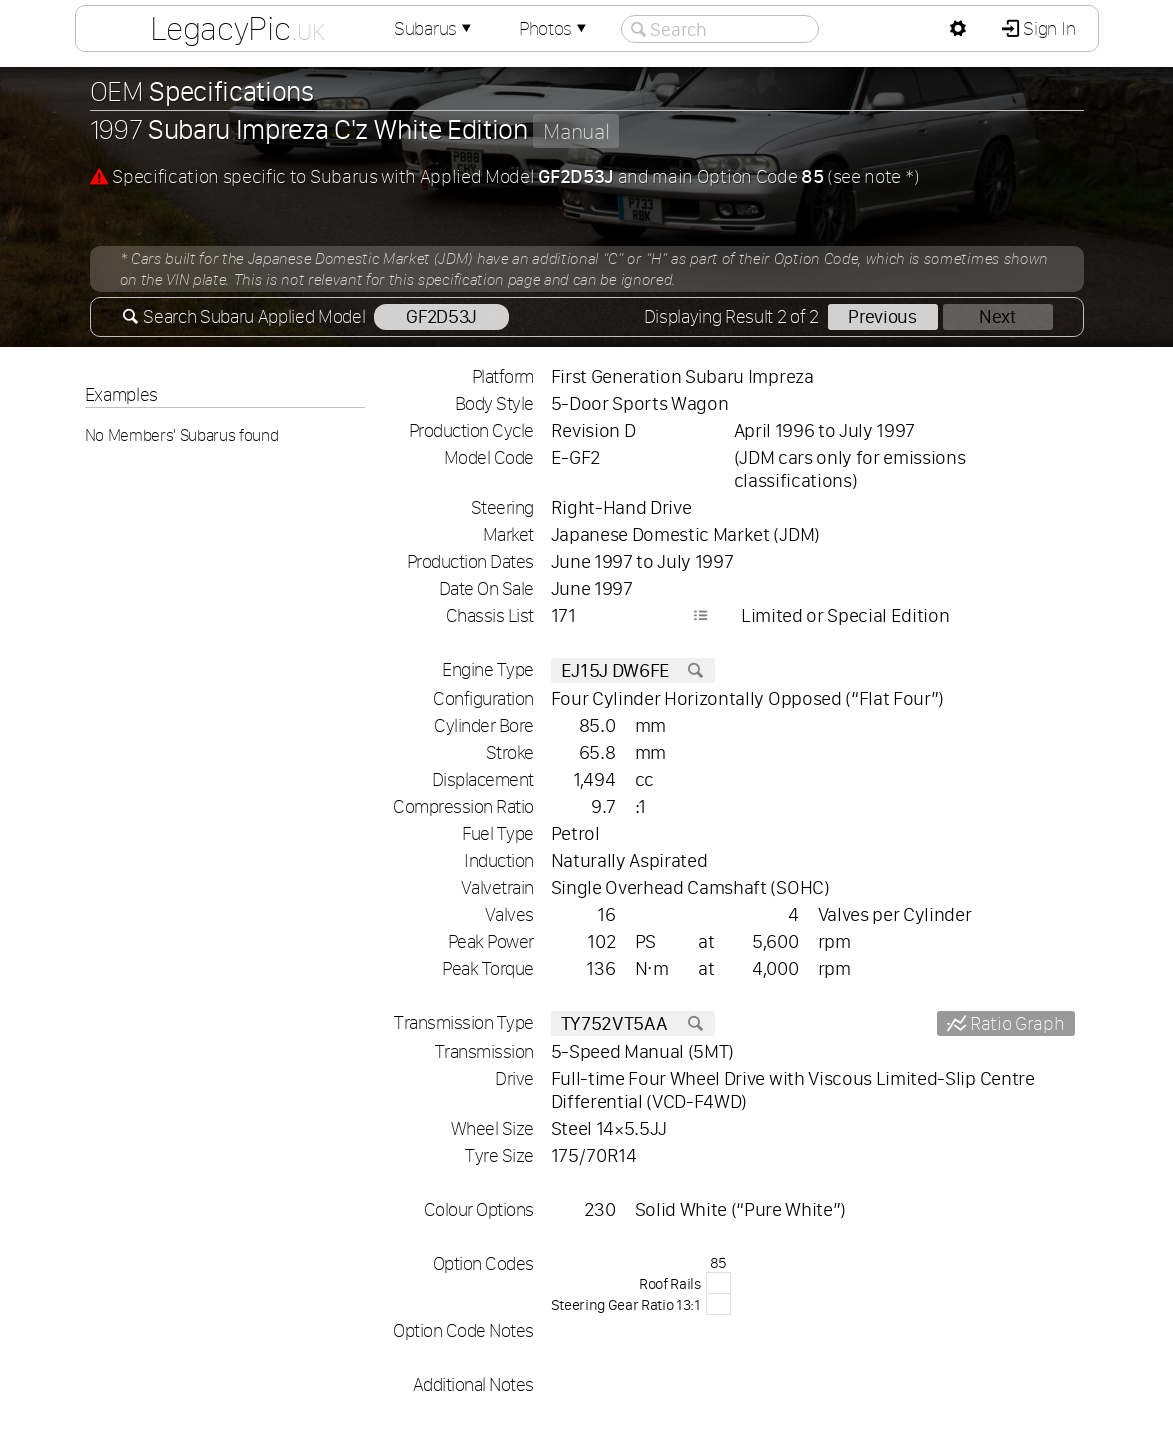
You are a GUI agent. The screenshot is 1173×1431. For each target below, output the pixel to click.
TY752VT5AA (633, 1023)
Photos (555, 28)
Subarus (435, 28)
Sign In (1047, 28)
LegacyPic (237, 28)
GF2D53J (441, 316)
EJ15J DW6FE (633, 670)
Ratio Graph (1015, 1023)
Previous (882, 316)
